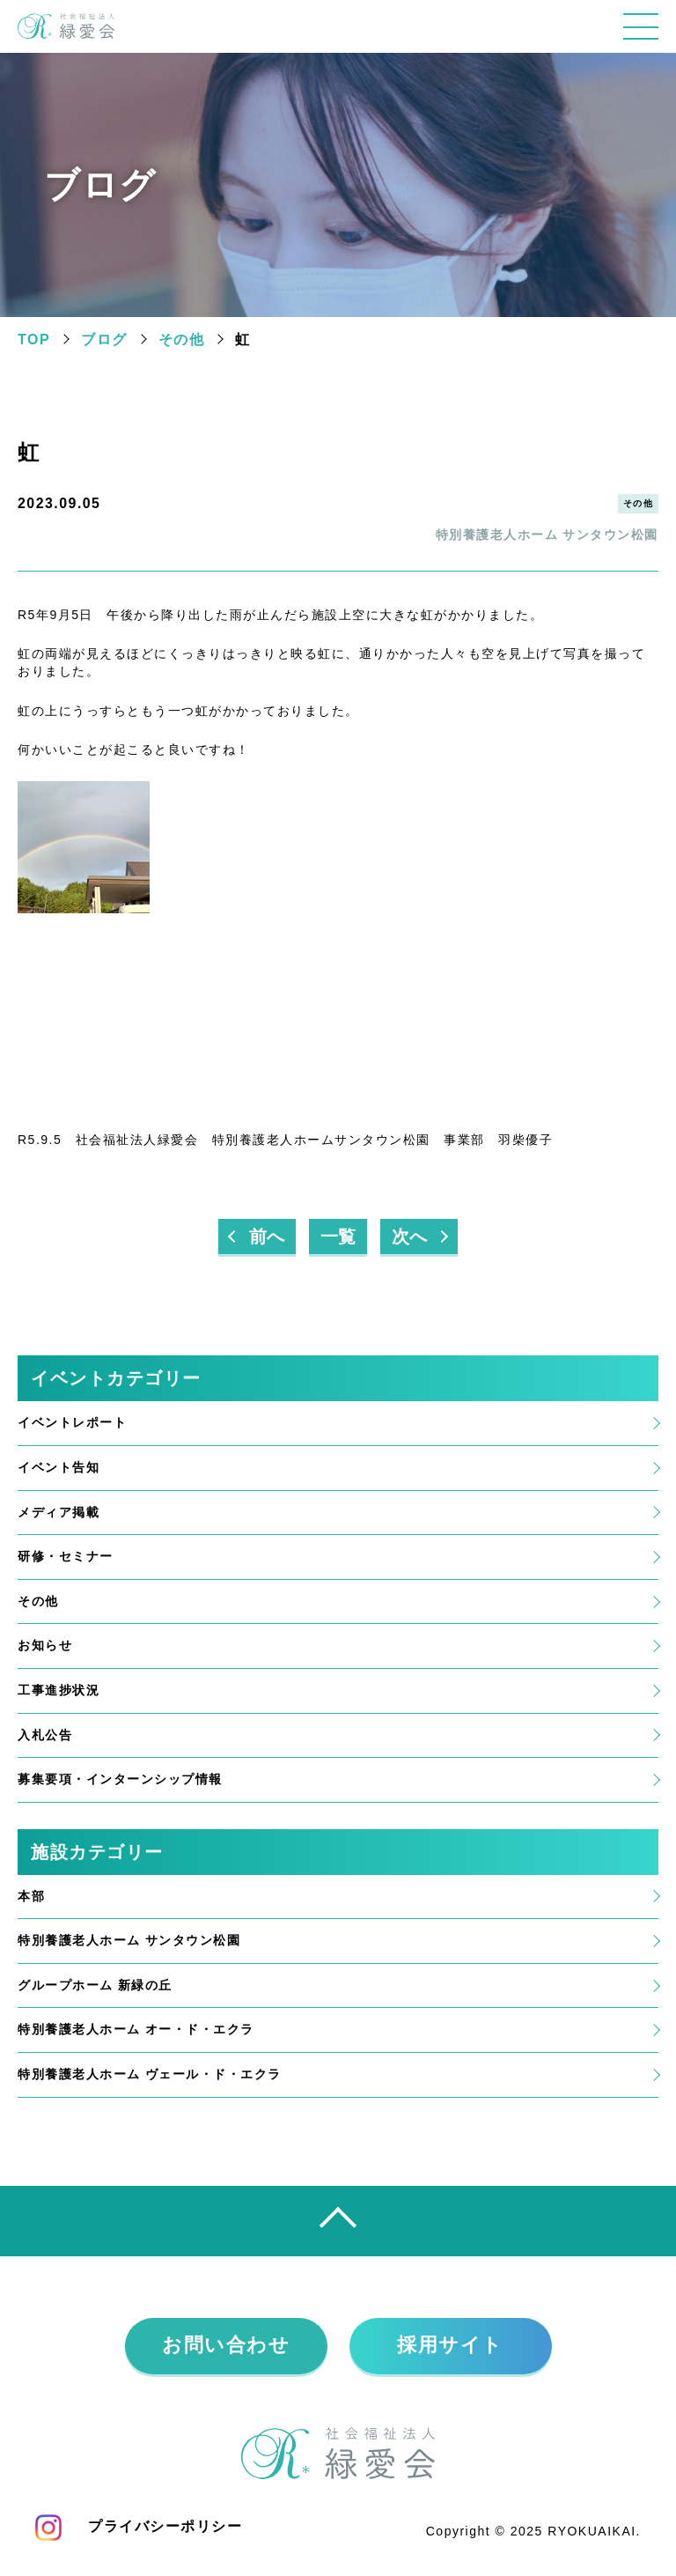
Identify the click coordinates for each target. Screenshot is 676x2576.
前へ (266, 1237)
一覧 (338, 1237)
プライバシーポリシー (165, 2527)
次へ (409, 1237)
